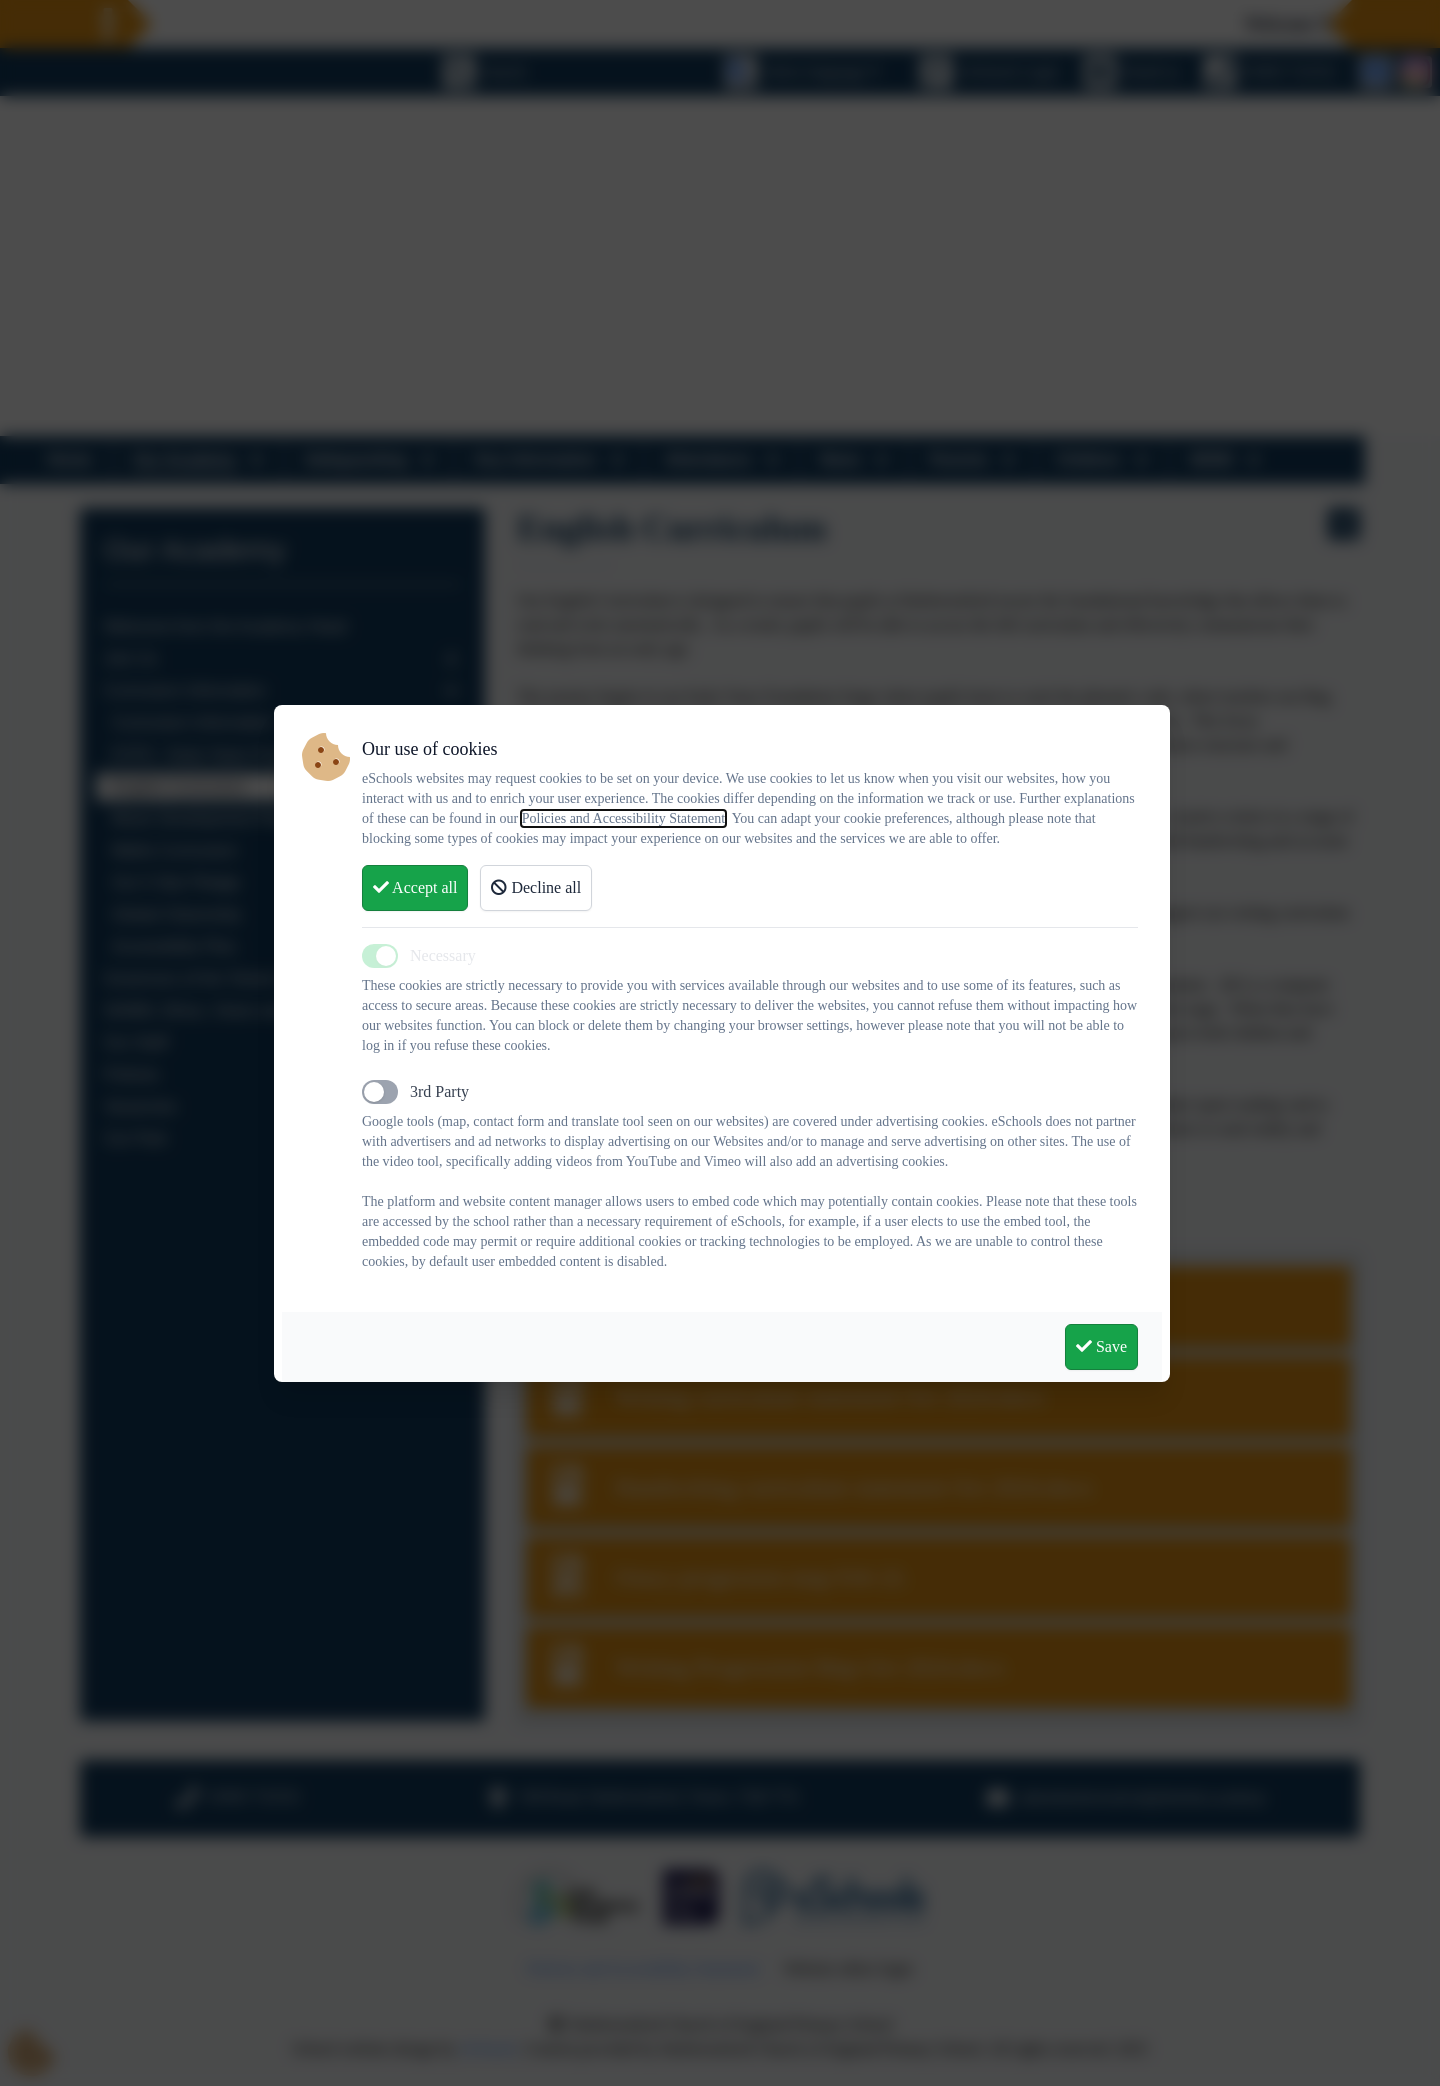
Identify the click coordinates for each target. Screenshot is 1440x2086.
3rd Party (439, 1091)
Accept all (415, 887)
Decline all (536, 887)
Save (1101, 1346)
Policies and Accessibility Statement (623, 818)
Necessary (443, 955)
